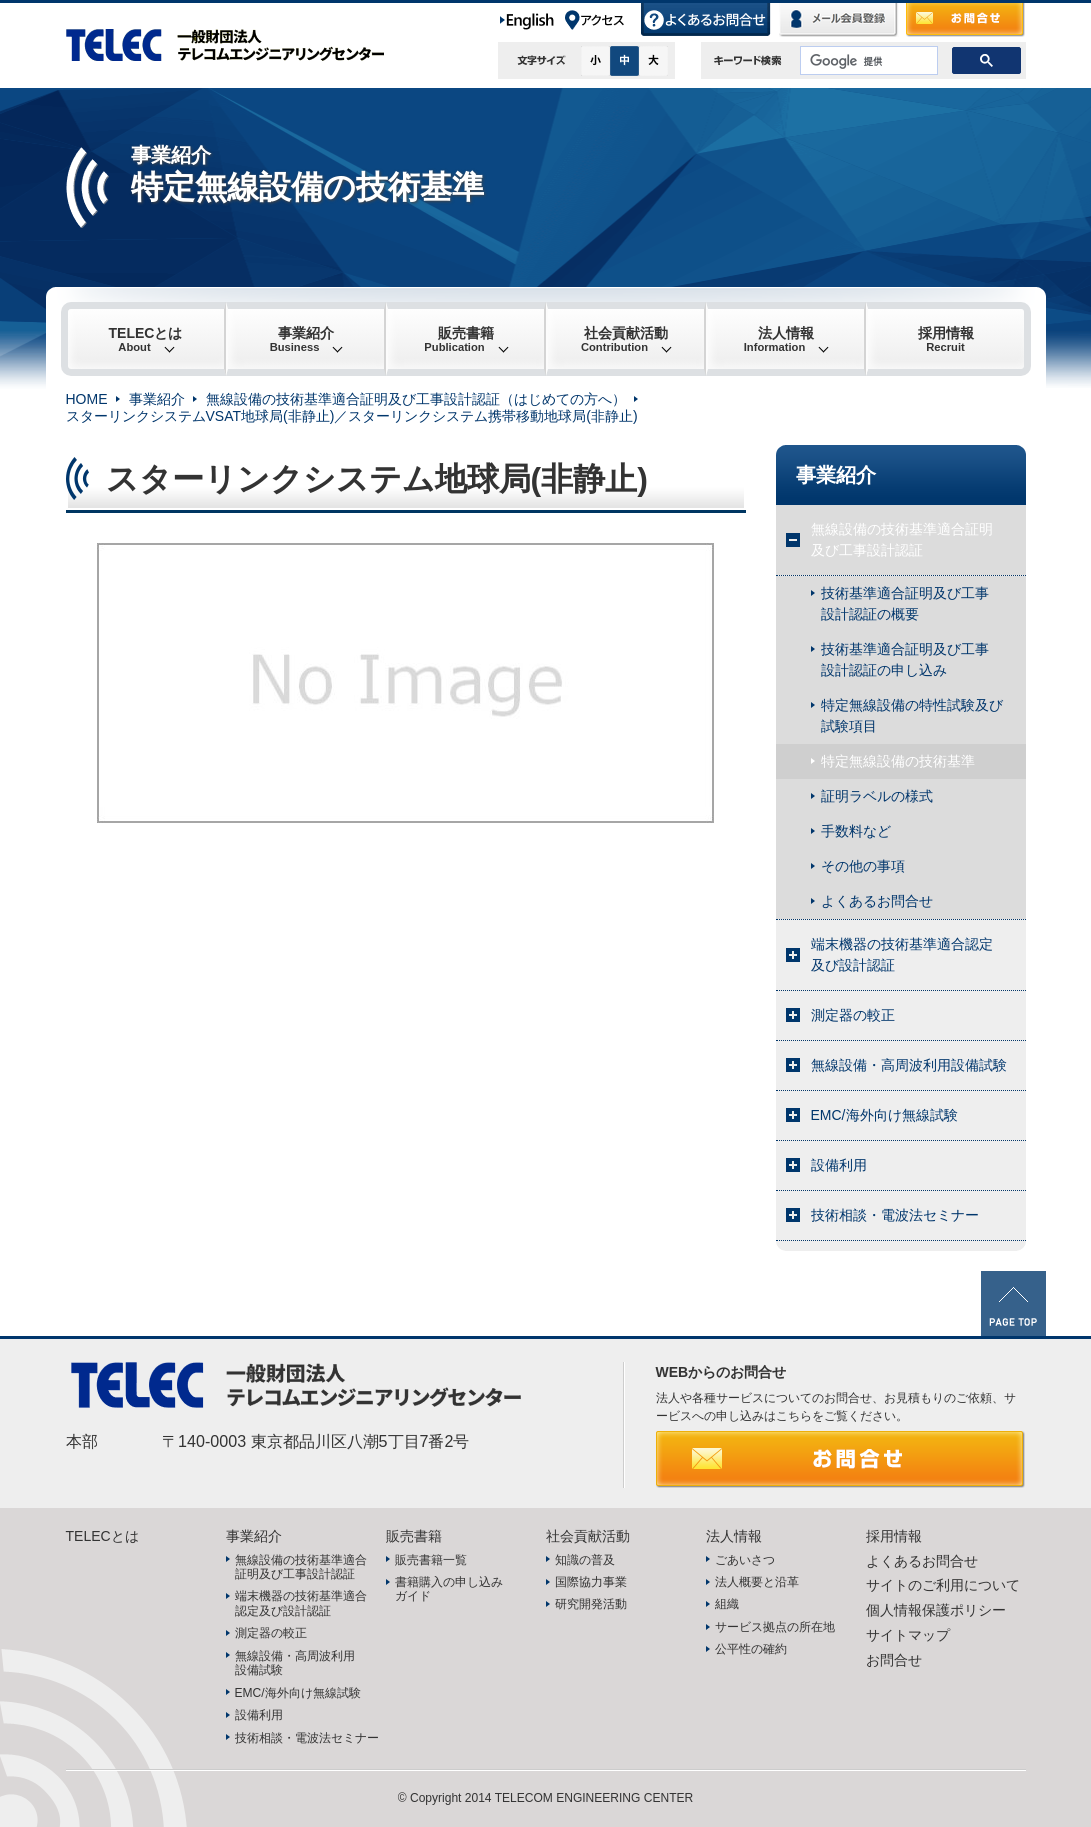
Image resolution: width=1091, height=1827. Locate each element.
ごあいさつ (745, 1560)
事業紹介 (302, 339)
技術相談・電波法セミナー (895, 1215)
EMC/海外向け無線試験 (884, 1115)
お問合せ (966, 20)
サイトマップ (908, 1635)
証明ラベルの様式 (877, 796)
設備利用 (839, 1165)
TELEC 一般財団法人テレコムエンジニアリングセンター (236, 45)
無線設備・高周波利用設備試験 (909, 1065)
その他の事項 (863, 866)
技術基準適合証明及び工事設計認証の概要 (905, 603)
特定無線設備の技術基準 (898, 761)
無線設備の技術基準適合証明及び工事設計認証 (902, 539)
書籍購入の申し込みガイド (449, 1589)
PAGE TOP (1013, 1303)
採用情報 (946, 339)
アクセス (602, 20)
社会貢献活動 (624, 339)
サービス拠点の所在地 (775, 1627)
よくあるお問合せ (706, 20)
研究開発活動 (591, 1604)
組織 (727, 1604)
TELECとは (146, 339)
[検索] (867, 61)
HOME (87, 399)
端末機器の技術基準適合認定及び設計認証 (902, 954)
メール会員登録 (839, 20)
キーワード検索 (748, 60)
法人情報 (779, 339)
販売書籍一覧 (431, 1560)
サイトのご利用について (943, 1585)
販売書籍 (458, 339)
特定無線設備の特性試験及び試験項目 (912, 715)
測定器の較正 (853, 1015)
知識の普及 (585, 1560)
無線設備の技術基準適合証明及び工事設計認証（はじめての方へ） (416, 399)
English (530, 20)
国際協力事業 (591, 1582)
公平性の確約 (751, 1649)
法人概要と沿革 (757, 1582)
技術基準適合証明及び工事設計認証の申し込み (905, 659)
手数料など (856, 831)
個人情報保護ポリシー (936, 1610)
